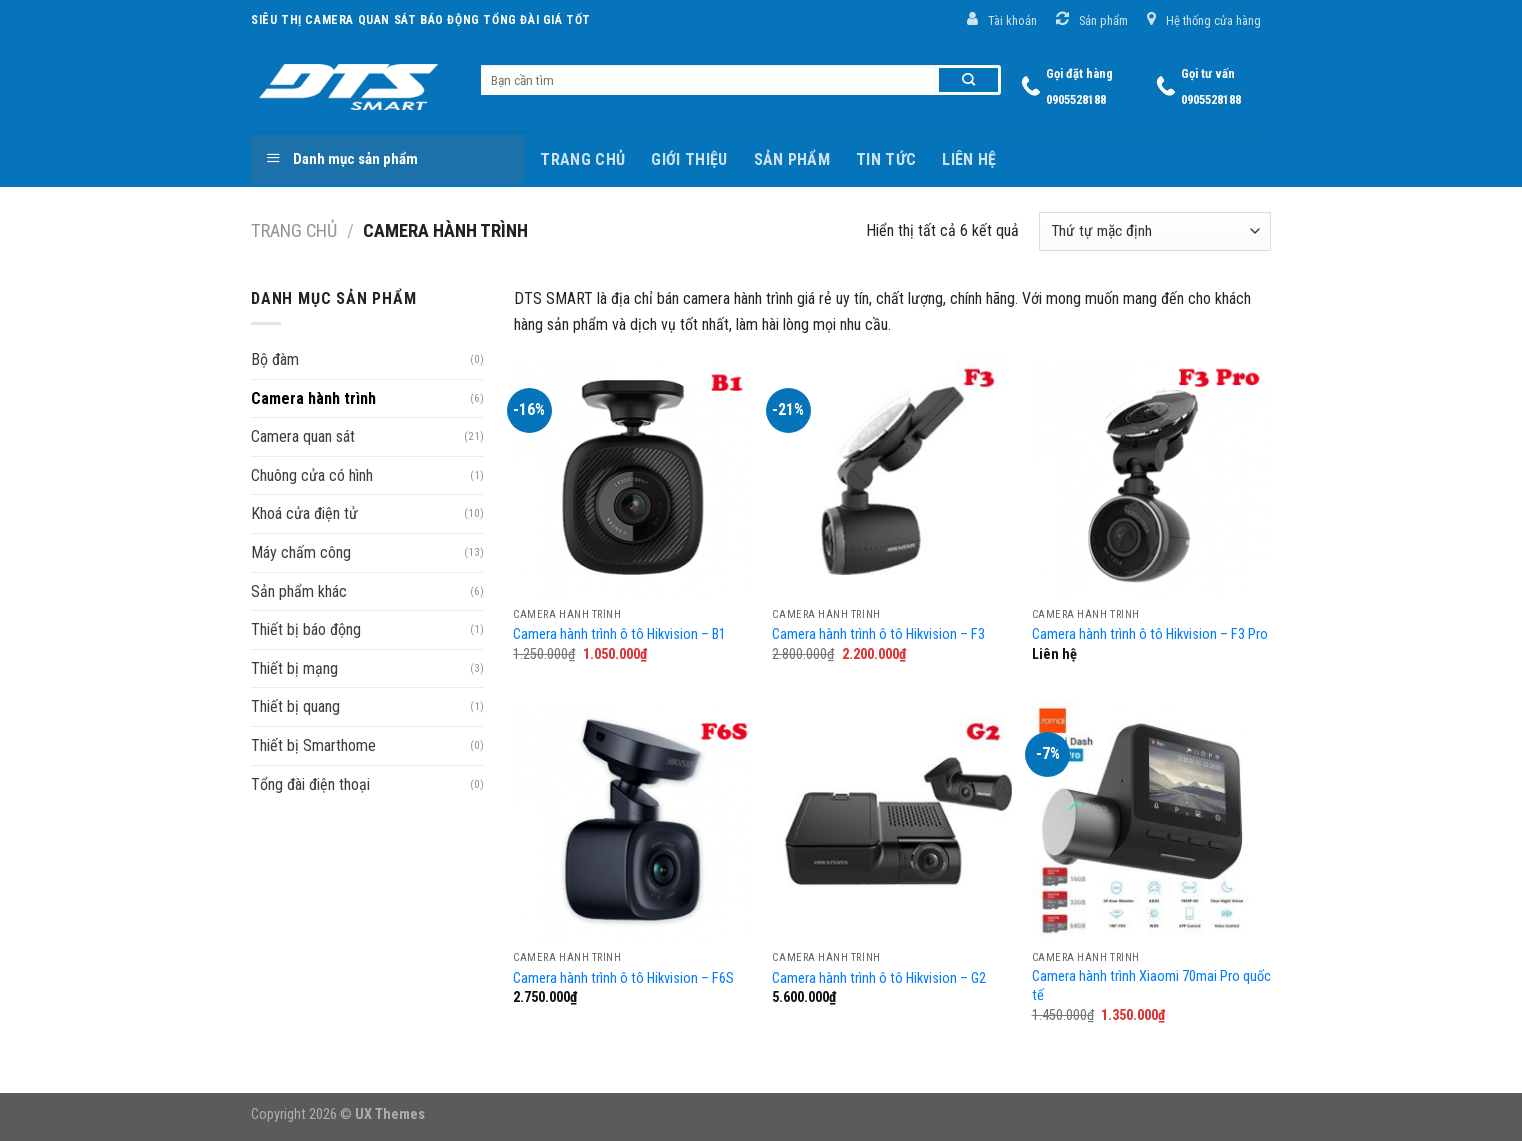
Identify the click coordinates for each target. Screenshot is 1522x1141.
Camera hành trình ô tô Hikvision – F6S (623, 978)
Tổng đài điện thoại (310, 784)
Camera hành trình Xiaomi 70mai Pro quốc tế (1151, 986)
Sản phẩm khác (299, 591)
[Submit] (968, 80)
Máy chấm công (301, 552)
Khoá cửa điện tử (304, 513)
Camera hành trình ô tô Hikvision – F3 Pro (1150, 634)
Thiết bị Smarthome (313, 745)
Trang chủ (582, 159)
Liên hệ (969, 159)
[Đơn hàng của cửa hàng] (1155, 231)
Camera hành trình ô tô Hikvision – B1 (619, 634)
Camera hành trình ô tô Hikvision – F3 (878, 634)
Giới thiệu (689, 159)
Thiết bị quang (295, 706)
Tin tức (886, 159)
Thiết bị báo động (306, 629)
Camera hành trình (313, 398)
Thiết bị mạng (294, 668)
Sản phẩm (792, 159)
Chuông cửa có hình (312, 475)
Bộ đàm (275, 359)
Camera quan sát (303, 436)
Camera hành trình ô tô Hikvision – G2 (879, 978)
